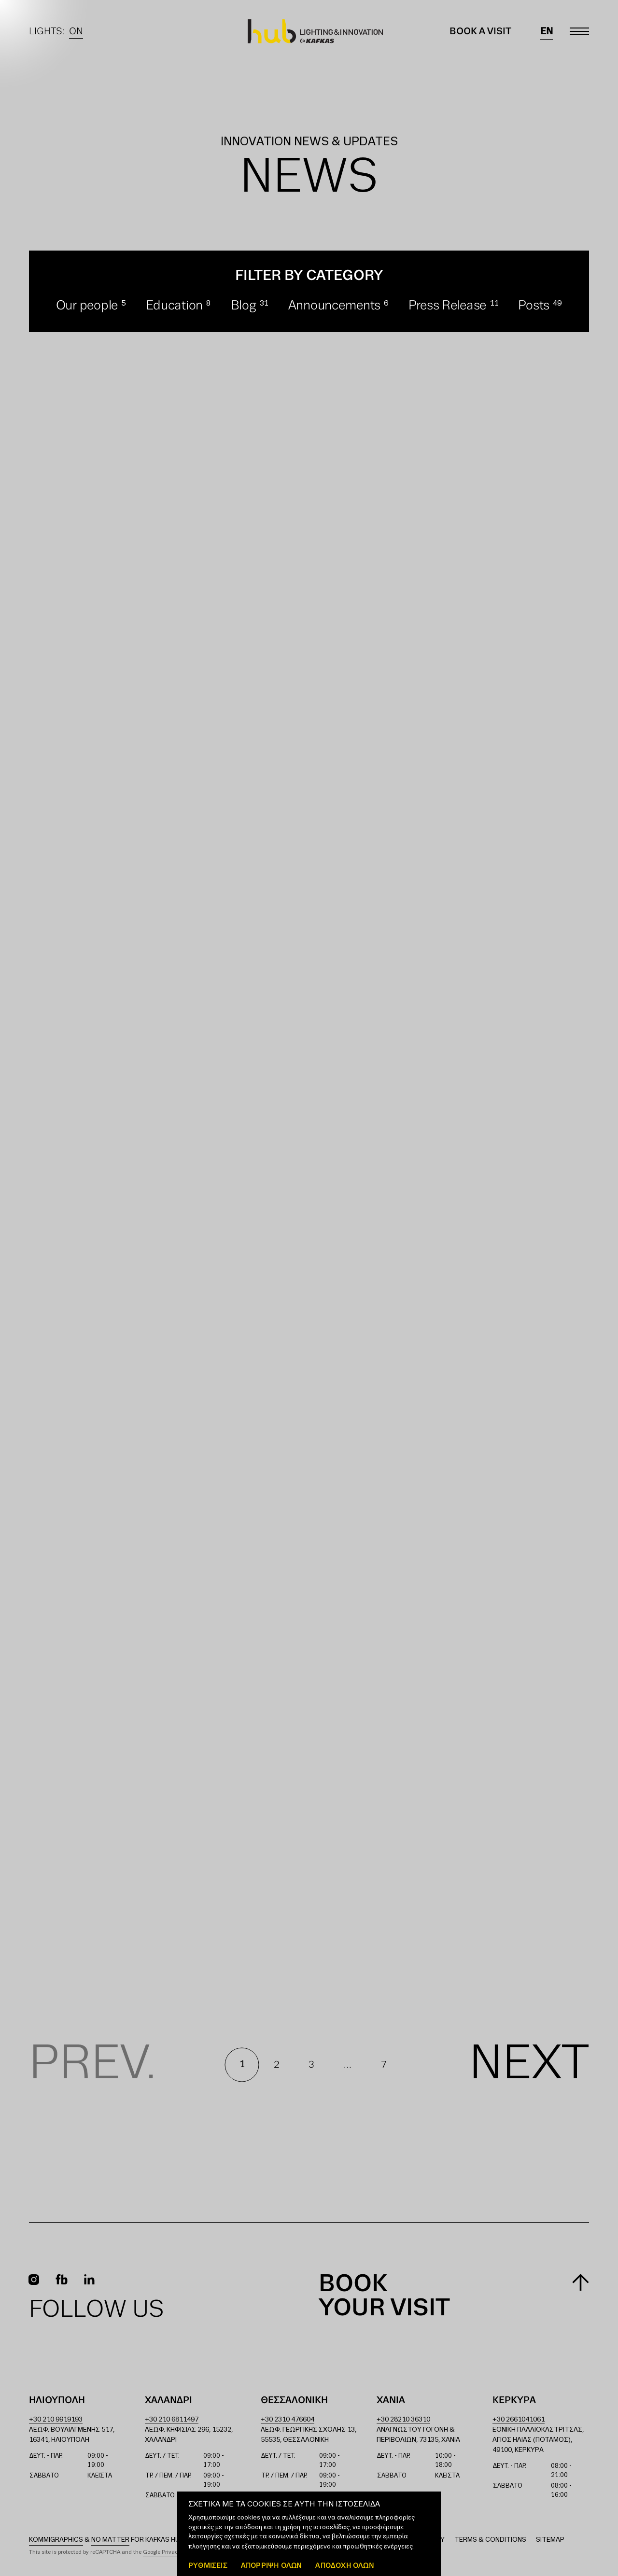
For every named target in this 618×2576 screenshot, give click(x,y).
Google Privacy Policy (170, 2552)
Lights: (56, 31)
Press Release (447, 305)
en (546, 31)
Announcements (334, 305)
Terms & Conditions (490, 2540)
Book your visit (384, 2296)
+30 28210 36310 (403, 2420)
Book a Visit (480, 31)
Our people (87, 305)
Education (174, 305)
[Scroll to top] (580, 2282)
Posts (533, 305)
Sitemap (550, 2540)
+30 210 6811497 (171, 2420)
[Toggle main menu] (579, 31)
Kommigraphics (56, 2540)
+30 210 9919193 (56, 2420)
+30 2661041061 (518, 2420)
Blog (243, 305)
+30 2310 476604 (287, 2420)
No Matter (110, 2540)
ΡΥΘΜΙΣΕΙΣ (207, 2565)
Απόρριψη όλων (271, 2565)
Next (529, 2065)
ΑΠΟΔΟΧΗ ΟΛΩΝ (344, 2565)
